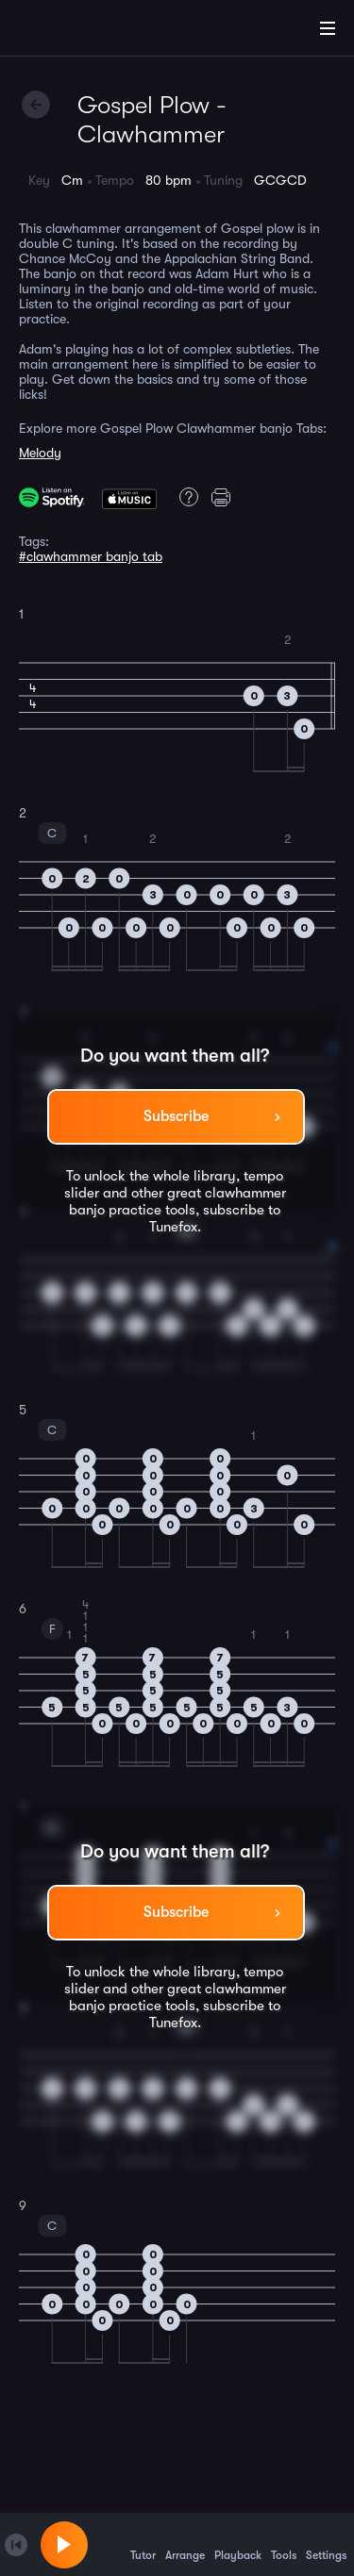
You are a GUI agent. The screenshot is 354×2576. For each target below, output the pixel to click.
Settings (326, 2544)
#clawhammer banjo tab (90, 556)
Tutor (143, 2544)
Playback (237, 2544)
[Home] (75, 31)
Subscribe (176, 1116)
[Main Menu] (327, 28)
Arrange (185, 2544)
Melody (40, 452)
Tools (283, 2544)
